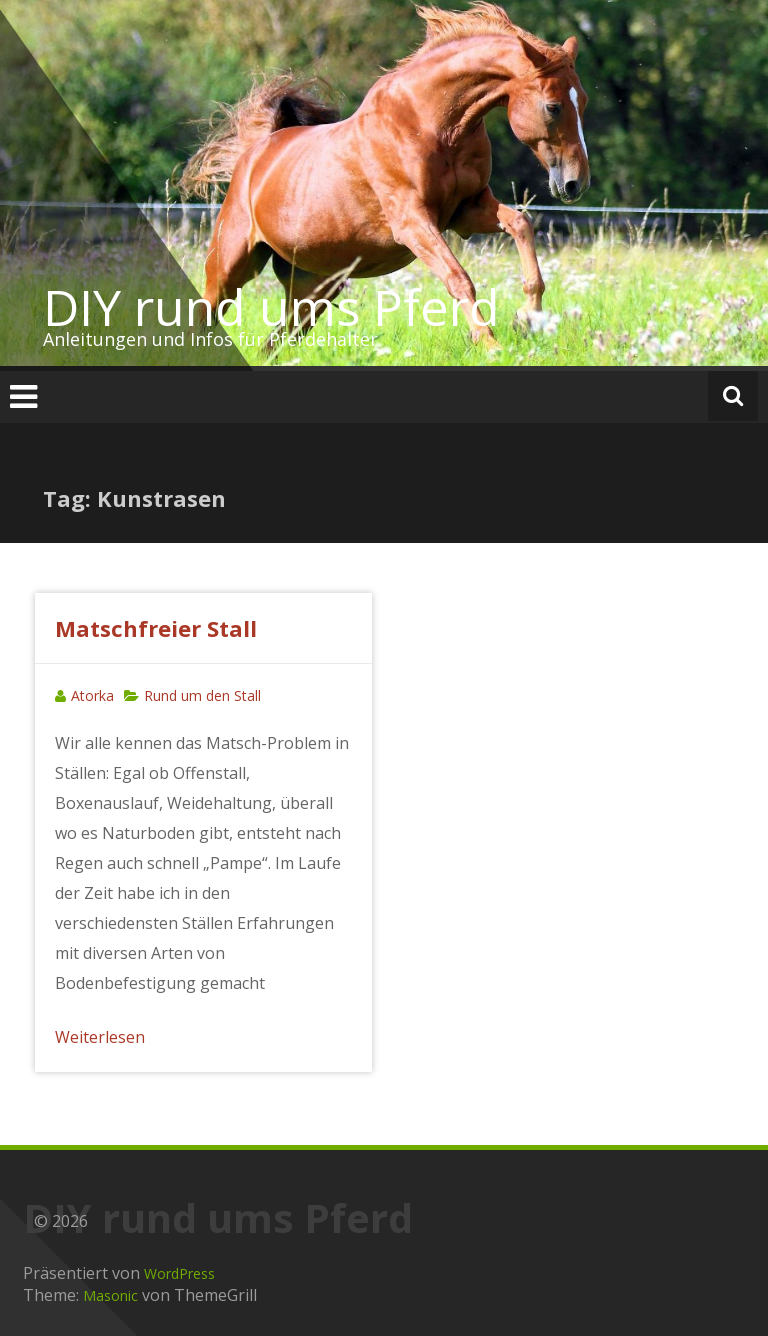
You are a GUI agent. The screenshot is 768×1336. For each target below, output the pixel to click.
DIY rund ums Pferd (271, 307)
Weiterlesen (100, 1037)
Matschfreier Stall (156, 628)
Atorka (92, 695)
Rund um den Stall (202, 695)
